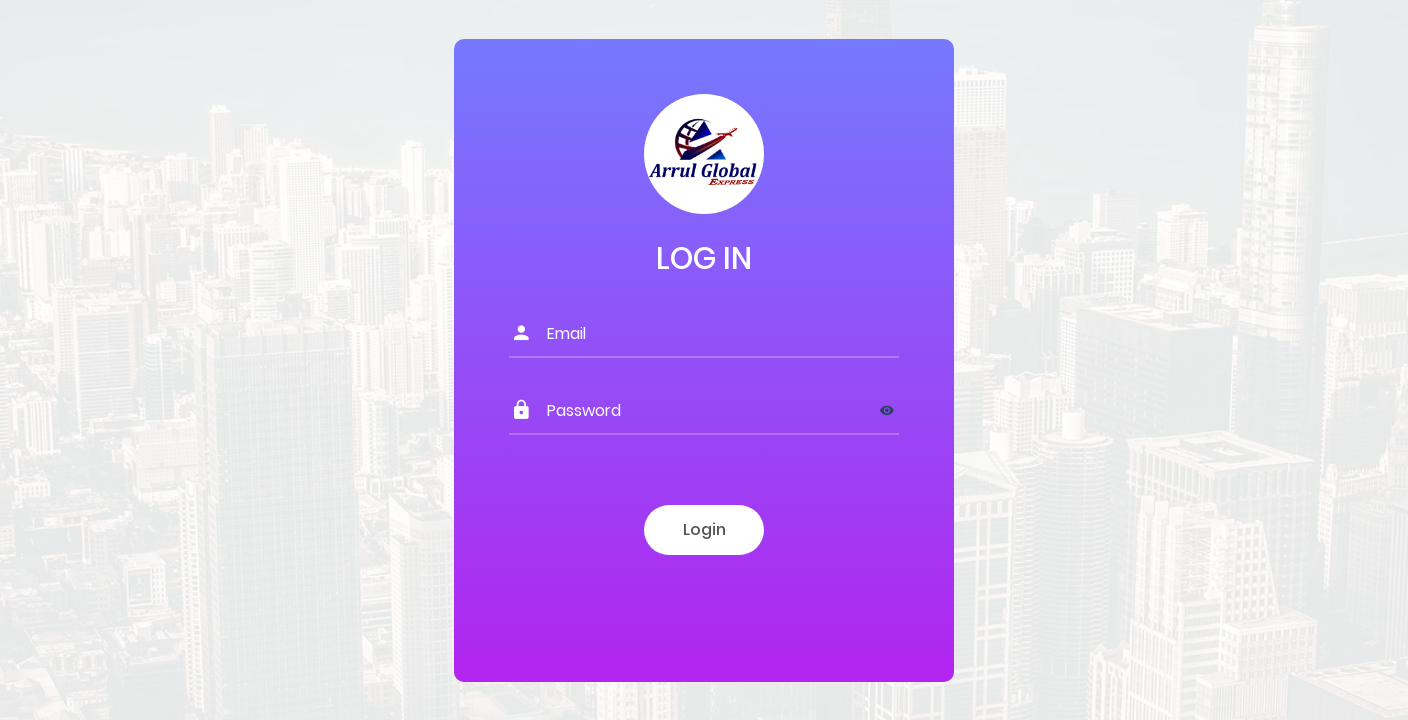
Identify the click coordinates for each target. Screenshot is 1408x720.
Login (704, 529)
